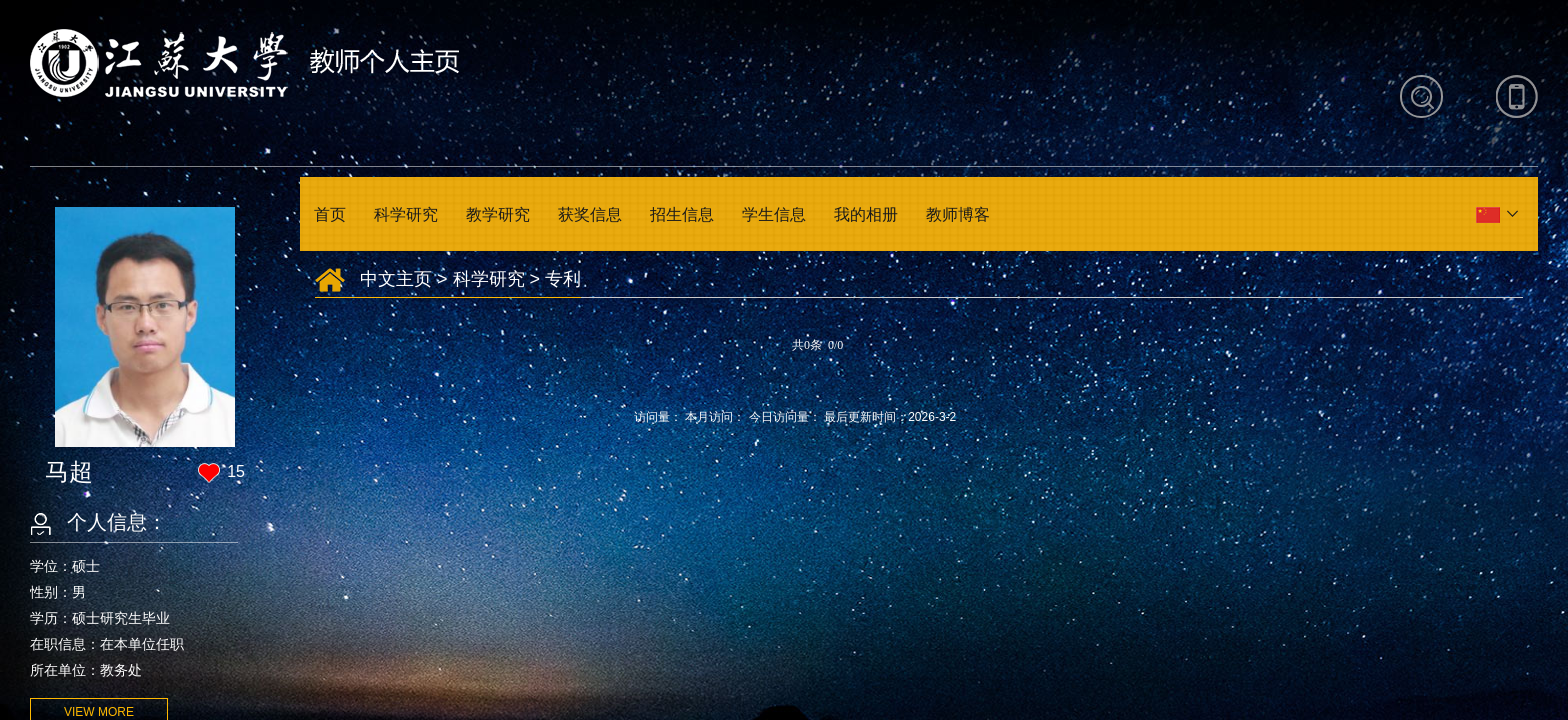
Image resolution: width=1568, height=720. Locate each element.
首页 (330, 214)
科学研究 (406, 214)
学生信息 (774, 214)
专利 (563, 279)
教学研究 (498, 214)
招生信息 (682, 214)
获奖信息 (590, 214)
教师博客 (958, 214)
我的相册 (866, 214)
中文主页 (396, 279)
